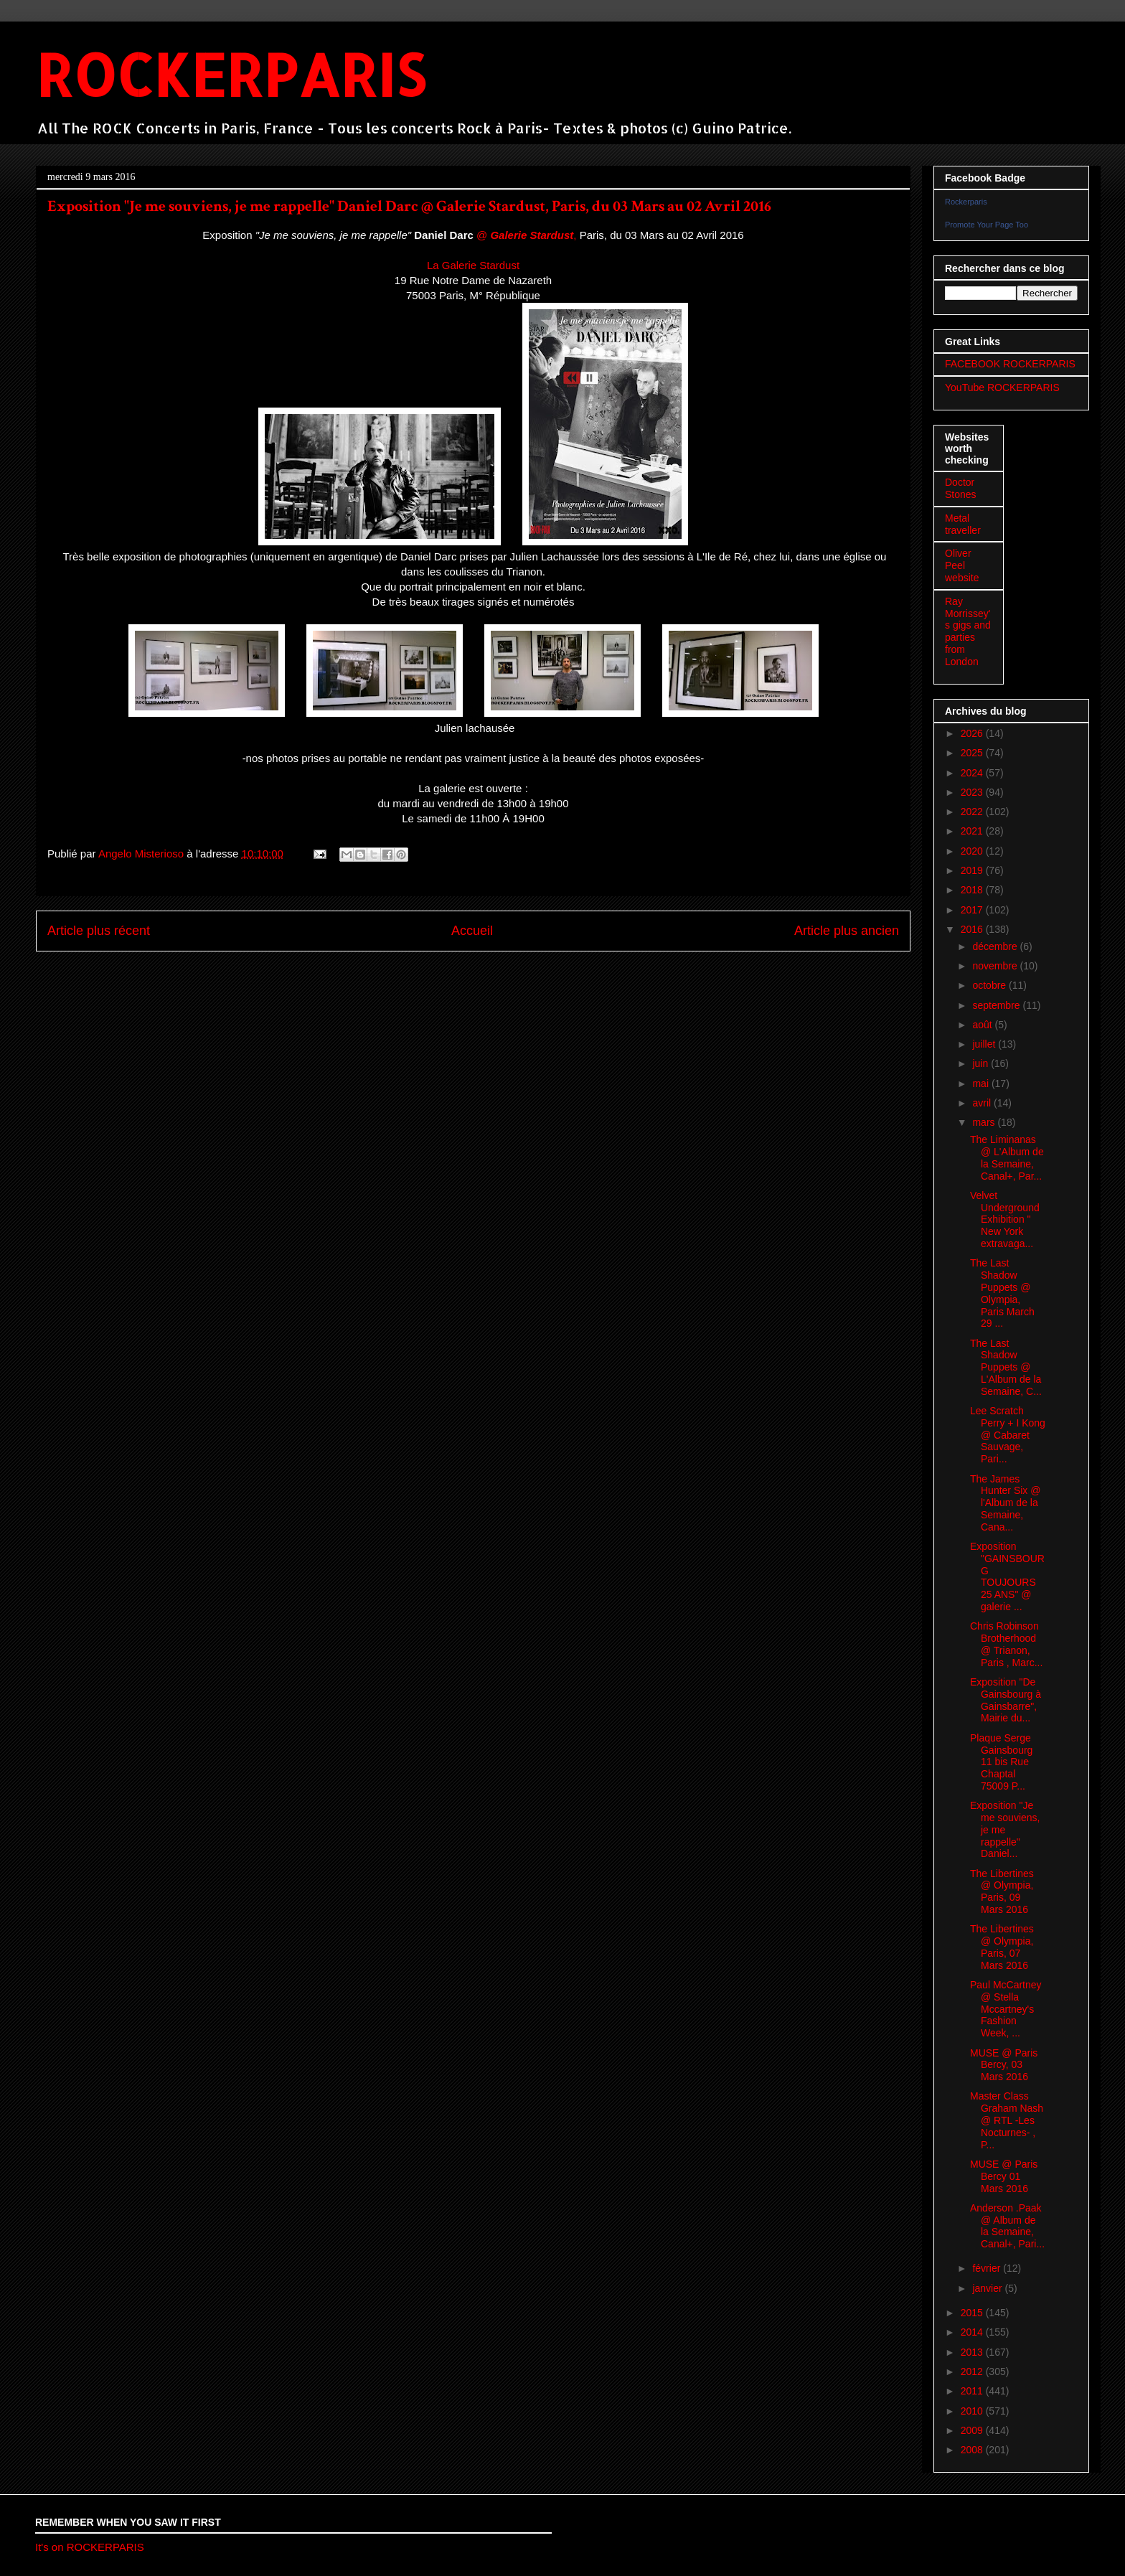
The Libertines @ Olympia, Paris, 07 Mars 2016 (1002, 1946)
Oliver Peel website (962, 565)
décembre (996, 946)
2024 (973, 773)
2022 (973, 811)
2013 (973, 2352)
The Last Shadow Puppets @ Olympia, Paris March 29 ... (1002, 1293)
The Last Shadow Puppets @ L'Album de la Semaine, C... (1006, 1367)
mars (984, 1122)
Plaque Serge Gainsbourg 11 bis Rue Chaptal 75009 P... (1001, 1762)
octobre (990, 985)
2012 (973, 2371)
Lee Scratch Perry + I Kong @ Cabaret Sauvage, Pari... (1007, 1435)
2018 (973, 890)
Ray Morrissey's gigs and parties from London (968, 631)
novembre (996, 966)
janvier (988, 2288)
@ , (526, 235)
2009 (973, 2430)
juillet (985, 1044)
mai (981, 1083)
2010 (973, 2411)
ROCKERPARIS (230, 74)
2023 (973, 792)
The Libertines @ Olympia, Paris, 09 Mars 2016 (1002, 1891)
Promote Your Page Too (986, 224)
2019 (973, 870)
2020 (973, 851)
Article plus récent (98, 930)
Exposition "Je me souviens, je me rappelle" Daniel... (1005, 1829)
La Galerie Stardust (473, 265)
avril (983, 1103)
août (983, 1024)
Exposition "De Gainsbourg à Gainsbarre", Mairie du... (1005, 1700)
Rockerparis (966, 201)
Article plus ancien (846, 930)
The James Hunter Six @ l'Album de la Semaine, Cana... (1005, 1503)
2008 (973, 2449)
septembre (997, 1005)
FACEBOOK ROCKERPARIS (1010, 364)
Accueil (472, 930)
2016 (973, 929)
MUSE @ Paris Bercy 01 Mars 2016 (1003, 2176)
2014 (973, 2332)
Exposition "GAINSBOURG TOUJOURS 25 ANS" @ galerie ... (1007, 1576)
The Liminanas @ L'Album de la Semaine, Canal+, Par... (1007, 1157)
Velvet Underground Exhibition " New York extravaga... (1005, 1219)
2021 (973, 831)
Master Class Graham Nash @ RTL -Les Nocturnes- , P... (1006, 2120)
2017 (973, 910)
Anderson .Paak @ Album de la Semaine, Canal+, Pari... (1007, 2226)
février (987, 2268)
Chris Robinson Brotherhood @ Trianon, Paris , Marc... (1006, 1644)
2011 (973, 2391)
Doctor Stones (960, 488)
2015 (973, 2312)
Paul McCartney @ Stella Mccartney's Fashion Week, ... (1006, 2009)
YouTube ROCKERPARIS (1002, 387)
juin (981, 1063)
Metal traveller (963, 524)
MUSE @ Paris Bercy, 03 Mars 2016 (1003, 2065)
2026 (973, 733)
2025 (973, 752)
